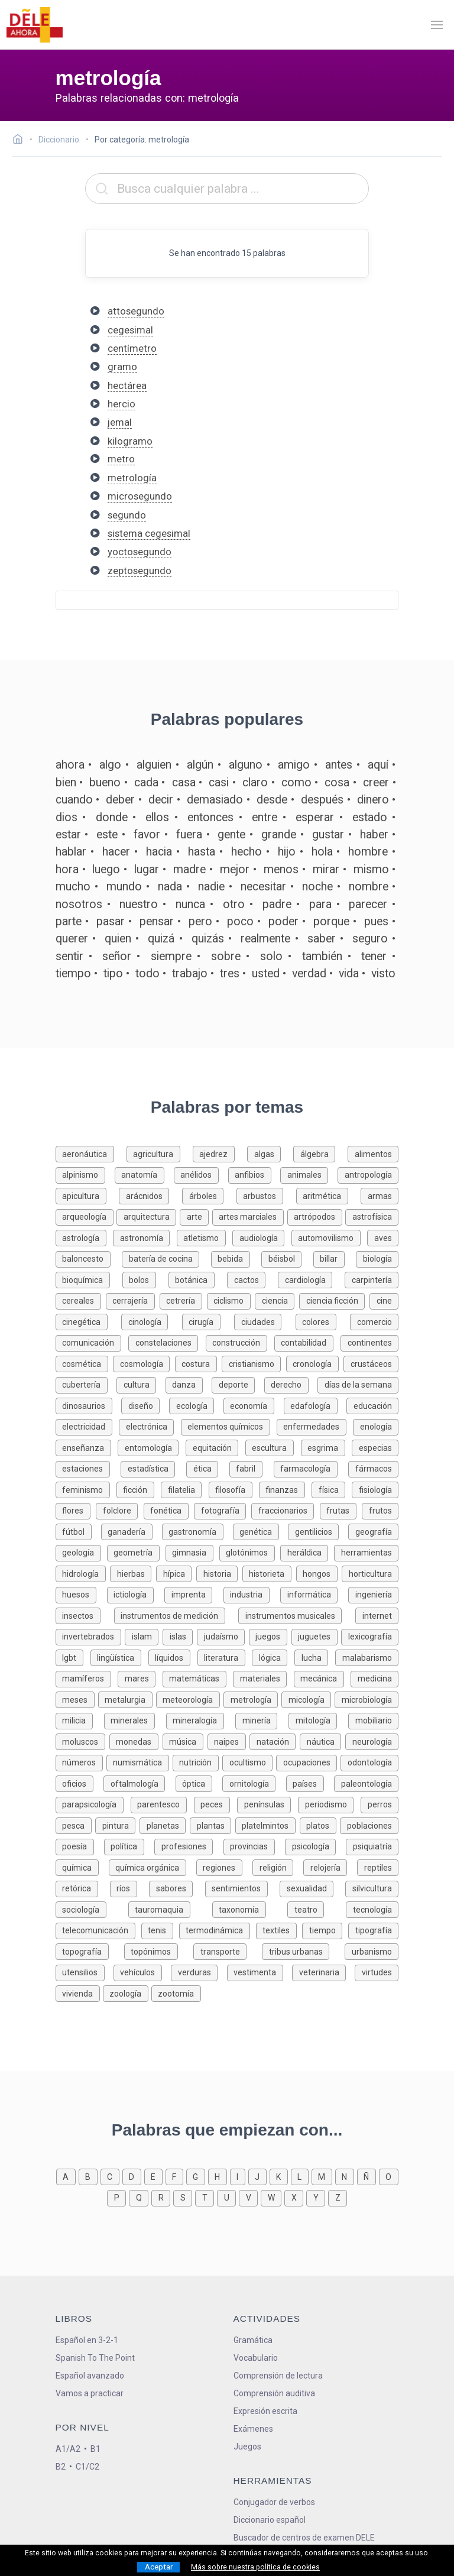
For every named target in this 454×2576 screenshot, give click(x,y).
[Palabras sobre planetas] (165, 1825)
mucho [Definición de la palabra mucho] (73, 886)
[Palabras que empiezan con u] (228, 2197)
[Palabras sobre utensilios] (85, 1971)
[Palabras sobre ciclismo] (231, 1300)
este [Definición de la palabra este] (107, 834)
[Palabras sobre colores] (323, 1321)
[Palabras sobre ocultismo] (249, 1761)
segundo (127, 515)
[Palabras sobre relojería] (330, 1867)
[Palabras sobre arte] (196, 1216)
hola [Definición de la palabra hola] (322, 851)
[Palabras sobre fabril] (251, 1468)
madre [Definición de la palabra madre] (189, 869)
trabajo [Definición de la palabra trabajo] (189, 973)
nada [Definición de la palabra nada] (170, 886)
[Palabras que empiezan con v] (250, 2197)
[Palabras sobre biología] (377, 1258)
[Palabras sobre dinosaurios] (89, 1405)
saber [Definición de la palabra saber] (321, 938)
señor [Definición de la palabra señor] (116, 956)
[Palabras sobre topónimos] (158, 1951)
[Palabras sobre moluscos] (82, 1741)
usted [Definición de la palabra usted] (266, 973)
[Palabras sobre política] (129, 1845)
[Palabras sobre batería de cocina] (166, 1258)
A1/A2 (68, 2449)
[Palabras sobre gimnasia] (192, 1551)
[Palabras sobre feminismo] (86, 1489)
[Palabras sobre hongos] (319, 1573)
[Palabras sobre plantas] (212, 1825)
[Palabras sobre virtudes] (376, 1971)
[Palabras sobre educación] (372, 1405)
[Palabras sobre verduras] (198, 1971)
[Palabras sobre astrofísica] (371, 1216)
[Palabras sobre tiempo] (325, 1929)
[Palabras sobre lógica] (273, 1657)
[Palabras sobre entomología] (152, 1447)
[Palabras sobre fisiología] (375, 1489)
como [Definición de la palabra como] (296, 782)
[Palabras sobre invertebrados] (90, 1635)
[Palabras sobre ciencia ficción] (334, 1300)
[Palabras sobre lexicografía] (369, 1635)
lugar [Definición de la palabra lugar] (146, 869)
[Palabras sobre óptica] (199, 1783)
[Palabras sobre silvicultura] (371, 1887)
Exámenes (253, 2429)
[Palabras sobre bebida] (236, 1258)
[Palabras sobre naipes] (228, 1741)
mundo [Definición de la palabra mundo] (124, 886)
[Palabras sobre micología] (308, 1699)
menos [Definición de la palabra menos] (281, 869)
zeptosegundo (139, 570)
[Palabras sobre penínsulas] (267, 1803)
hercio (121, 404)
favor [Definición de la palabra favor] (147, 834)
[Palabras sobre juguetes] (316, 1635)
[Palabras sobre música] (185, 1741)
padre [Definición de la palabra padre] (276, 904)
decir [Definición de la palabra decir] (160, 799)
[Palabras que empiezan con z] (337, 2197)
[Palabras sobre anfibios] (254, 1174)
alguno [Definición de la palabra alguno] (245, 765)
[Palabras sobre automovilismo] (329, 1237)
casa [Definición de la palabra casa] (184, 782)
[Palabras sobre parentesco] (162, 1803)
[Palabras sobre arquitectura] (148, 1216)
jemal (120, 422)
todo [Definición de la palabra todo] (147, 973)
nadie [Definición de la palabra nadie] (211, 886)
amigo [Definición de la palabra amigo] (294, 765)
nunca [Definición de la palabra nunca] (190, 904)
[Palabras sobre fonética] (169, 1510)
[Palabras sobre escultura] (273, 1447)
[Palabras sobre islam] (144, 1635)
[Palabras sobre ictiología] (135, 1593)
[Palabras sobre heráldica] (307, 1551)
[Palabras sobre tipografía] (373, 1929)
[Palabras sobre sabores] (177, 1887)
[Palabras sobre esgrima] (326, 1447)
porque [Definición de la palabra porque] (331, 921)
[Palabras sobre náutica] (322, 1741)
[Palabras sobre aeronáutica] (91, 1153)
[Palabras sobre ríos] (129, 1887)
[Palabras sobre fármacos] (373, 1468)
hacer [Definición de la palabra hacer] (116, 851)
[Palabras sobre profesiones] (188, 1845)
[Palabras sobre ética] (207, 1468)
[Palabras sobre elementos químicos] (229, 1426)
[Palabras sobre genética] (260, 1531)
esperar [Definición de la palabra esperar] (315, 817)
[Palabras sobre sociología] (92, 1909)
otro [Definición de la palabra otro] (234, 904)
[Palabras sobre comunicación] (92, 1342)
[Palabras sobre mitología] (318, 1719)
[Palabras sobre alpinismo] (85, 1174)
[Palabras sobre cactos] (252, 1279)
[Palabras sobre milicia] (80, 1719)
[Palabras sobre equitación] (215, 1447)
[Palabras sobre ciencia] (277, 1300)
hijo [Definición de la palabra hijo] (287, 851)
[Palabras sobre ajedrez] (220, 1153)
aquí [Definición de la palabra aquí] (378, 765)
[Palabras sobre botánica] (197, 1279)
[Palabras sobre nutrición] (197, 1761)
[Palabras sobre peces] (215, 1803)
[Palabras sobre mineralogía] (200, 1719)
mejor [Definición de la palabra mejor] (234, 869)
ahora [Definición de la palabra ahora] (70, 765)
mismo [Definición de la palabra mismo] (371, 869)
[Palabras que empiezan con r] (162, 2197)
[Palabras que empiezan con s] (184, 2197)
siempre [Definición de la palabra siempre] (171, 956)
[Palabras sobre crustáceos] (370, 1363)
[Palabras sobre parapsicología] (93, 1803)
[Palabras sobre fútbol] (78, 1531)
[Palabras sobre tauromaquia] (170, 1909)
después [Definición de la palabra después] (322, 799)
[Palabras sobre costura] (198, 1363)
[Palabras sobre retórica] (83, 1887)
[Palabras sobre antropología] (368, 1174)
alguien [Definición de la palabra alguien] (154, 765)
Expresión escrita (265, 2411)
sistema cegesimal (149, 533)
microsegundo (140, 496)
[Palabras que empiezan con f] (176, 2176)
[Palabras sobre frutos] (380, 1510)
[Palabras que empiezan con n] (346, 2176)
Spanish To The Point (95, 2358)
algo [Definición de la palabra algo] (110, 765)
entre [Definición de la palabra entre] (264, 817)
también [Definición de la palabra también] (322, 956)
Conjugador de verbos (274, 2502)
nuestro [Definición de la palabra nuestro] (138, 904)
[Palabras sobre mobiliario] (373, 1719)
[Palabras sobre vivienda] (79, 1993)
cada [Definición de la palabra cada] (146, 782)
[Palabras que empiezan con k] (280, 2176)
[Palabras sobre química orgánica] (152, 1867)
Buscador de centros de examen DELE (304, 2537)
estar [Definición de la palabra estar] (68, 834)
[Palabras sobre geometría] (136, 1551)
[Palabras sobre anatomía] (144, 1174)
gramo (122, 366)
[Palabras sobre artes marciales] (249, 1216)
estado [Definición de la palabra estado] (369, 817)
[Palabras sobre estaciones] (88, 1468)
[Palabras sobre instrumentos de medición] (176, 1615)
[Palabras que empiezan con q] (140, 2197)
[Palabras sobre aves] (382, 1237)
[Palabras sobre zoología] (127, 1993)
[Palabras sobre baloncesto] (89, 1258)
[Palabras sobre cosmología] (144, 1363)
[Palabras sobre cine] (383, 1300)
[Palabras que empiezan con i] (239, 2176)
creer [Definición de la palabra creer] (376, 782)
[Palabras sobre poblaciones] (369, 1825)
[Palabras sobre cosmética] (85, 1363)
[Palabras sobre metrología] (252, 1699)
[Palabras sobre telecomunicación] (98, 1929)
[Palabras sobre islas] (180, 1635)
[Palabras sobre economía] (253, 1405)
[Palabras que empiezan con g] (197, 2176)
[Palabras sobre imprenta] (193, 1593)
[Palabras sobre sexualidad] (312, 1887)
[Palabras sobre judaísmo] (223, 1635)
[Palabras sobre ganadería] (131, 1531)
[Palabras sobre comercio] (374, 1321)
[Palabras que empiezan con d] (133, 2176)
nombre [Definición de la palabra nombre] (368, 886)
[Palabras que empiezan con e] (155, 2176)
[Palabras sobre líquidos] (172, 1657)
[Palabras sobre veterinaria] (323, 1971)
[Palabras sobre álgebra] (320, 1153)
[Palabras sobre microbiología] (366, 1699)
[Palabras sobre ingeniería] (373, 1593)
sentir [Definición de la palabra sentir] (69, 956)
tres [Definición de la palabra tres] (229, 973)
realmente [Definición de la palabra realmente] (265, 938)
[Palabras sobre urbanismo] (371, 1951)
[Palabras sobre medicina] (374, 1677)
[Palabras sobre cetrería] (183, 1300)
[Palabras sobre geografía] (373, 1531)
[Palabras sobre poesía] (80, 1845)
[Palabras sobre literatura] (224, 1657)
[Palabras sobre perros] (379, 1803)
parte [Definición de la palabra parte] (69, 921)
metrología (132, 478)
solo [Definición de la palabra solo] (271, 956)
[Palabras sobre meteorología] (189, 1699)
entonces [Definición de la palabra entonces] (210, 817)
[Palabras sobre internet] (376, 1615)
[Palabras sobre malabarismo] (366, 1657)
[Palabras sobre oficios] (80, 1783)
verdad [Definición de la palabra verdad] (309, 973)
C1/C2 (87, 2466)
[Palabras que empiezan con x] (295, 2197)
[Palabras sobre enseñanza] (87, 1447)
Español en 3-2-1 (87, 2340)
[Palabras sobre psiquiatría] (372, 1845)
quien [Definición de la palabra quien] (118, 938)
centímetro (132, 348)
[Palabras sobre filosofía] (234, 1489)
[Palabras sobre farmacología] (311, 1468)
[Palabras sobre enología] (375, 1426)
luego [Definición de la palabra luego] (106, 869)
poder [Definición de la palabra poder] (283, 921)
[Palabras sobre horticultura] (370, 1573)
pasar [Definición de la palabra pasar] (110, 921)
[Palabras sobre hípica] (176, 1573)
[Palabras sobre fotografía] (222, 1510)
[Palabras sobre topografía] (90, 1951)
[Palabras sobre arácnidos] (150, 1195)
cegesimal (130, 330)
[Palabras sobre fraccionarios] (285, 1510)
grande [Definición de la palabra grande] (278, 834)
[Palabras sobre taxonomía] (250, 1909)
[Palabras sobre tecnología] (372, 1909)
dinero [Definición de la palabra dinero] (373, 799)
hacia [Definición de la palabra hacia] (159, 851)
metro (121, 459)
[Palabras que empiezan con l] (301, 2176)
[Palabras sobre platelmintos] (267, 1825)
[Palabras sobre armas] (379, 1195)
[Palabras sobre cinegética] (89, 1321)
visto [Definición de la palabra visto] (383, 973)
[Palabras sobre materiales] (263, 1677)
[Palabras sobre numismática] (139, 1761)
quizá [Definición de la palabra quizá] (161, 938)
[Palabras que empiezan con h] (219, 2176)
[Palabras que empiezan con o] (388, 2176)
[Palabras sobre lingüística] (119, 1657)
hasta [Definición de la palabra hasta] (201, 851)
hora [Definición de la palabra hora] (67, 869)
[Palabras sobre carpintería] (371, 1279)
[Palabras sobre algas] (270, 1153)
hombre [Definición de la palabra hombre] (368, 851)
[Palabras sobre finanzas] (285, 1489)
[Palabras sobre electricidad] (87, 1426)
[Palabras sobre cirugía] (208, 1321)
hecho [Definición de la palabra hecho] (246, 851)
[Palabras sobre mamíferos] (87, 1677)
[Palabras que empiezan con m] (323, 2176)
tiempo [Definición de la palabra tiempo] (73, 973)
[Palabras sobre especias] (375, 1447)
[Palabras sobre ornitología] (254, 1783)
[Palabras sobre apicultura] (87, 1195)
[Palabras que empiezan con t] (206, 2197)
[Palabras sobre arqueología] (86, 1216)
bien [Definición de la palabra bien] (66, 782)
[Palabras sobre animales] (309, 1174)
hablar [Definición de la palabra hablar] (71, 851)
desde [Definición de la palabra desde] (272, 799)
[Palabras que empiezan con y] (317, 2197)
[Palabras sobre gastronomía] (197, 1531)
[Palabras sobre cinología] (151, 1321)
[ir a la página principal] (34, 25)
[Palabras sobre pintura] (117, 1825)
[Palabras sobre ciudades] (265, 1321)
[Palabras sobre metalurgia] (127, 1699)
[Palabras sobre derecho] (291, 1384)
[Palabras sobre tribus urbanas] (303, 1951)
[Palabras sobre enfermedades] (315, 1426)
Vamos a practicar (90, 2393)
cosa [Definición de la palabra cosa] (337, 782)
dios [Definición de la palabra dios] (66, 817)
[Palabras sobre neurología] (371, 1741)
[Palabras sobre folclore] (119, 1510)
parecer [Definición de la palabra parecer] (368, 904)
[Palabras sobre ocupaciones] (308, 1761)
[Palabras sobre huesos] (81, 1593)
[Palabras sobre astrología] (85, 1237)
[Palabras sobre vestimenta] (259, 1971)
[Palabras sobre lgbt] (73, 1657)
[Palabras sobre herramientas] (366, 1551)
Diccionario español (270, 2520)
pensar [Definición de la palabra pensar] (157, 921)
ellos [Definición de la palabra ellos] (157, 817)
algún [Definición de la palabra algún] (200, 765)
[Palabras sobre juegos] (270, 1635)
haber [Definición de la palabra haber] (374, 834)
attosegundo (136, 311)
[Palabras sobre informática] (314, 1593)
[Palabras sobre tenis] (160, 1929)
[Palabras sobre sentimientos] (242, 1887)
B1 (95, 2449)
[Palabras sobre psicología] (315, 1845)
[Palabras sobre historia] (219, 1573)
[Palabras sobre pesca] (76, 1825)
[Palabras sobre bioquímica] (89, 1279)
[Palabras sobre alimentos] (373, 1153)
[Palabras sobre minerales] (135, 1719)
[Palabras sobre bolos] (145, 1279)
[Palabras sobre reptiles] (377, 1867)
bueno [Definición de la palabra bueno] (105, 782)
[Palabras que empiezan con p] (118, 2197)
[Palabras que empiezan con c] (111, 2176)
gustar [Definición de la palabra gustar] (328, 834)
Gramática (253, 2340)
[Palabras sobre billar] (334, 1258)
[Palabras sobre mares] (140, 1677)
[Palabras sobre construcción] (240, 1342)
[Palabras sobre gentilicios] (318, 1531)
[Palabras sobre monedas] (136, 1741)
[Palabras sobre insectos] (85, 1615)
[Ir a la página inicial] (21, 141)
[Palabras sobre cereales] (81, 1300)
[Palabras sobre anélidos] (201, 1174)
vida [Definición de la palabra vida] (349, 973)
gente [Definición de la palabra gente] (231, 834)
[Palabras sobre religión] (277, 1867)
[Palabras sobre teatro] (316, 1909)
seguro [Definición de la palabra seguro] (370, 938)
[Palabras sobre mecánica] (322, 1677)
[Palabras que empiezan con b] (89, 2176)
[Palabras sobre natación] (274, 1741)
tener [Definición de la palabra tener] (374, 956)
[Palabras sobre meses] (77, 1699)
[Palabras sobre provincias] (254, 1845)
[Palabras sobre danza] (189, 1384)
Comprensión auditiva (274, 2393)
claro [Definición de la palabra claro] (255, 782)
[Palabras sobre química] (82, 1867)
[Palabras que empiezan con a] (67, 2176)
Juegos (247, 2446)
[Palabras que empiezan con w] (272, 2197)
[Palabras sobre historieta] (269, 1573)
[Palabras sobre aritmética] (328, 1195)
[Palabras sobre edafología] (315, 1405)
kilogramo (130, 441)
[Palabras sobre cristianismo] (254, 1363)
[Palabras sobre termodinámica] (217, 1929)
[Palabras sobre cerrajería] (133, 1300)
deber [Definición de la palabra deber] (120, 799)
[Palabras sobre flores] (76, 1510)
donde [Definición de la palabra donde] (112, 817)
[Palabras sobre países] (310, 1783)
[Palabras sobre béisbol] (287, 1258)
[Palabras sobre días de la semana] (357, 1384)
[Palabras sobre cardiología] (311, 1279)
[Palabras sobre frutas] (341, 1510)
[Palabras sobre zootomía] (176, 1993)
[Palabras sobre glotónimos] (250, 1551)
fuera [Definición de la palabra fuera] (189, 834)
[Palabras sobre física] (332, 1489)
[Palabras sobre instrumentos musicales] (296, 1615)
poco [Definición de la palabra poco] (240, 921)
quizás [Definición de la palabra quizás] (208, 938)
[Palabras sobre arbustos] (266, 1195)
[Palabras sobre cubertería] (86, 1384)
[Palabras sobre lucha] (314, 1657)
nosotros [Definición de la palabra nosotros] (79, 904)
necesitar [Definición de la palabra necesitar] (263, 886)
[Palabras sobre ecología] (196, 1405)
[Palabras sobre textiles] (279, 1929)
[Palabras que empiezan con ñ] (368, 2176)
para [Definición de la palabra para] (320, 904)
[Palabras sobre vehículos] (142, 1971)
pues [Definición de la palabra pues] (376, 921)
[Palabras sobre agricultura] (160, 1153)
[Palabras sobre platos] (320, 1825)
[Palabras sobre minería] (261, 1719)
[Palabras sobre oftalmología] (139, 1783)
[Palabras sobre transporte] (227, 1951)
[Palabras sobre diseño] (145, 1405)
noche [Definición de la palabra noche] (317, 886)
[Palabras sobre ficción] (138, 1489)
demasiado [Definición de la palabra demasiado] (215, 799)
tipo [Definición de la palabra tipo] (113, 973)
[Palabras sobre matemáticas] (198, 1677)
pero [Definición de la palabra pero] (200, 921)
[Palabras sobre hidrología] (83, 1573)
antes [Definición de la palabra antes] (338, 765)
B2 (61, 2466)
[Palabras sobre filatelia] (184, 1489)
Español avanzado (90, 2375)
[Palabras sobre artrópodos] (316, 1216)
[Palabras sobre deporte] (238, 1384)
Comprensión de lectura (278, 2375)
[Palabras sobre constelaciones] (166, 1342)
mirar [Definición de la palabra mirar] (326, 869)
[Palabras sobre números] (81, 1761)
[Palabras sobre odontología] (369, 1761)
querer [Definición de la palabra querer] (72, 938)
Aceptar (159, 2566)
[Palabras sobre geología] (81, 1551)
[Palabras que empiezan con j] (259, 2176)
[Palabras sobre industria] (251, 1593)
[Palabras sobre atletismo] (205, 1237)
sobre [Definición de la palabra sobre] (226, 956)
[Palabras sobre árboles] (209, 1195)
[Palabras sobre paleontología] (366, 1783)
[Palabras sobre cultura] (141, 1384)
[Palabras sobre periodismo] (329, 1803)
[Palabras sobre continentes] (369, 1342)
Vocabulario (256, 2358)
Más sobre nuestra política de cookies (255, 2567)
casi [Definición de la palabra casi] (219, 782)
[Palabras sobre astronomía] (145, 1237)
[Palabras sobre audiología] (261, 1237)
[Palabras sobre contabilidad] (307, 1342)
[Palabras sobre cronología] (315, 1363)
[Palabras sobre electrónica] (149, 1426)
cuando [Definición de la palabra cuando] (74, 799)
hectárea (127, 385)
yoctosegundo (139, 552)
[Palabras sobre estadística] (153, 1468)
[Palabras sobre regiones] (224, 1867)
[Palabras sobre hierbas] (133, 1573)
